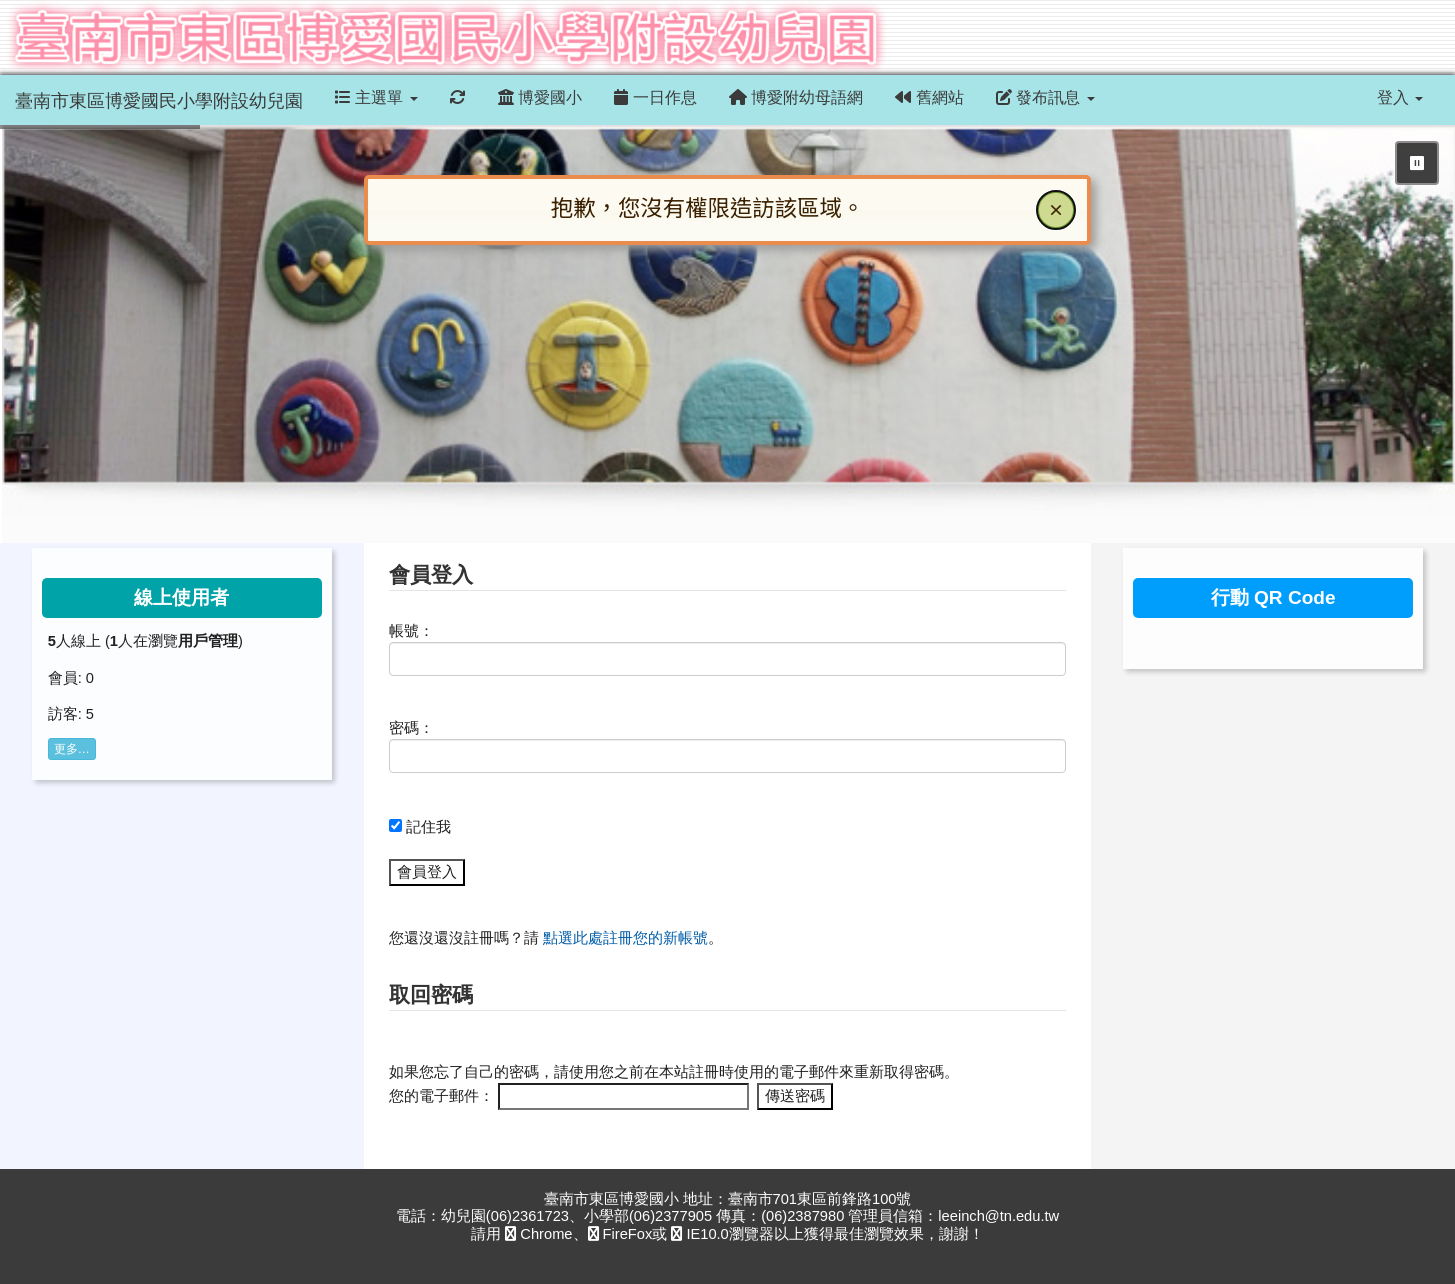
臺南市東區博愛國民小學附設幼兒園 (159, 101)
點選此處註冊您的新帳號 (625, 938)
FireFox (620, 1234)
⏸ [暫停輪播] (1417, 163)
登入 (1400, 97)
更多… (72, 749)
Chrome (538, 1234)
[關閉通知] (1056, 210)
